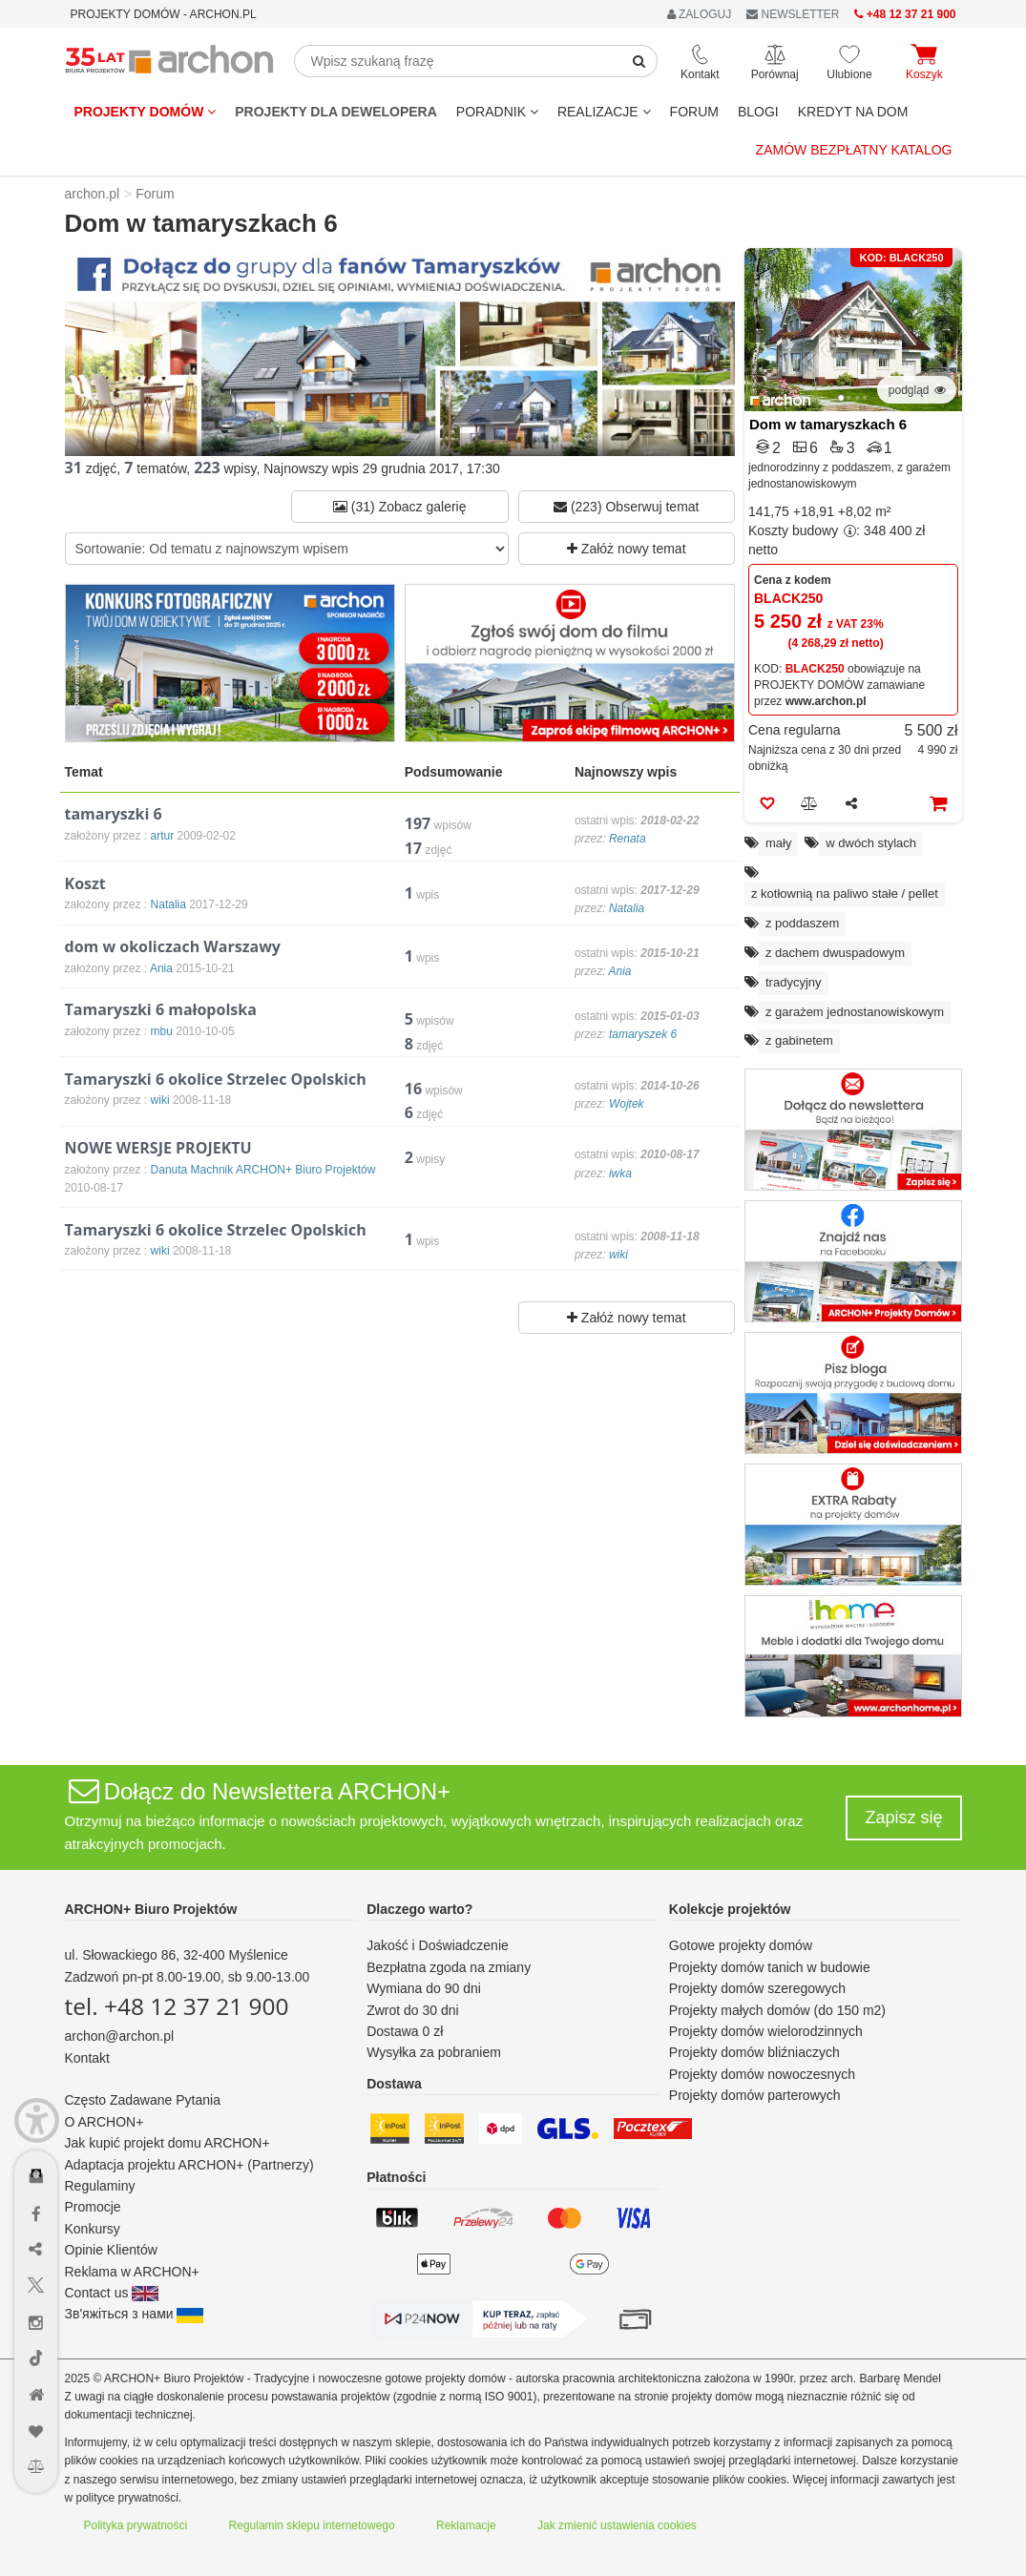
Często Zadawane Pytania (142, 2100)
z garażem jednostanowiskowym (854, 1012)
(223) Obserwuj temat (627, 506)
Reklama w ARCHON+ (132, 2271)
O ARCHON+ (104, 2121)
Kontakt (87, 2058)
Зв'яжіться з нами (134, 2313)
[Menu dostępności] (36, 2120)
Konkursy (92, 2228)
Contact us (112, 2292)
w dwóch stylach (871, 843)
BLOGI (758, 111)
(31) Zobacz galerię (400, 506)
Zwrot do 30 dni (412, 2010)
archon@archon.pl (120, 2036)
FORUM (694, 111)
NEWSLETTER (792, 14)
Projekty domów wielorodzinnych (766, 2031)
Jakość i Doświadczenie (437, 1945)
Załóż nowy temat (626, 548)
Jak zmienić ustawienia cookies (617, 2525)
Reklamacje (466, 2525)
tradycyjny (793, 982)
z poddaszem (802, 923)
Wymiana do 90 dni (423, 1988)
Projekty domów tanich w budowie (769, 1967)
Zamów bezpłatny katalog (854, 149)
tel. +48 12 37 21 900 (177, 2006)
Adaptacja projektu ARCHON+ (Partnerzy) (189, 2164)
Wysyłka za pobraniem (433, 2052)
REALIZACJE (604, 111)
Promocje (93, 2206)
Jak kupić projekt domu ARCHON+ (167, 2142)
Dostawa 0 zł (404, 2031)
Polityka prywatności (136, 2525)
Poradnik (497, 111)
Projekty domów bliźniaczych (754, 2052)
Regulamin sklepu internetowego (312, 2525)
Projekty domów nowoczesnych (762, 2074)
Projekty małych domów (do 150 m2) (777, 2010)
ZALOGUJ (699, 14)
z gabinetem (799, 1040)
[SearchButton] (639, 61)
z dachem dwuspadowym (835, 952)
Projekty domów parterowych (755, 2095)
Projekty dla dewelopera (336, 111)
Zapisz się (903, 1817)
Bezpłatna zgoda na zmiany (448, 1967)
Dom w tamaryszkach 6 (828, 424)
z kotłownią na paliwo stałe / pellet (844, 893)
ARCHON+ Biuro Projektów (151, 1909)
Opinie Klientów (111, 2249)
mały (778, 843)
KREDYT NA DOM (853, 111)
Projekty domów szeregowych (757, 1988)
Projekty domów (145, 111)
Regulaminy (100, 2185)
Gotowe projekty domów (740, 1945)
